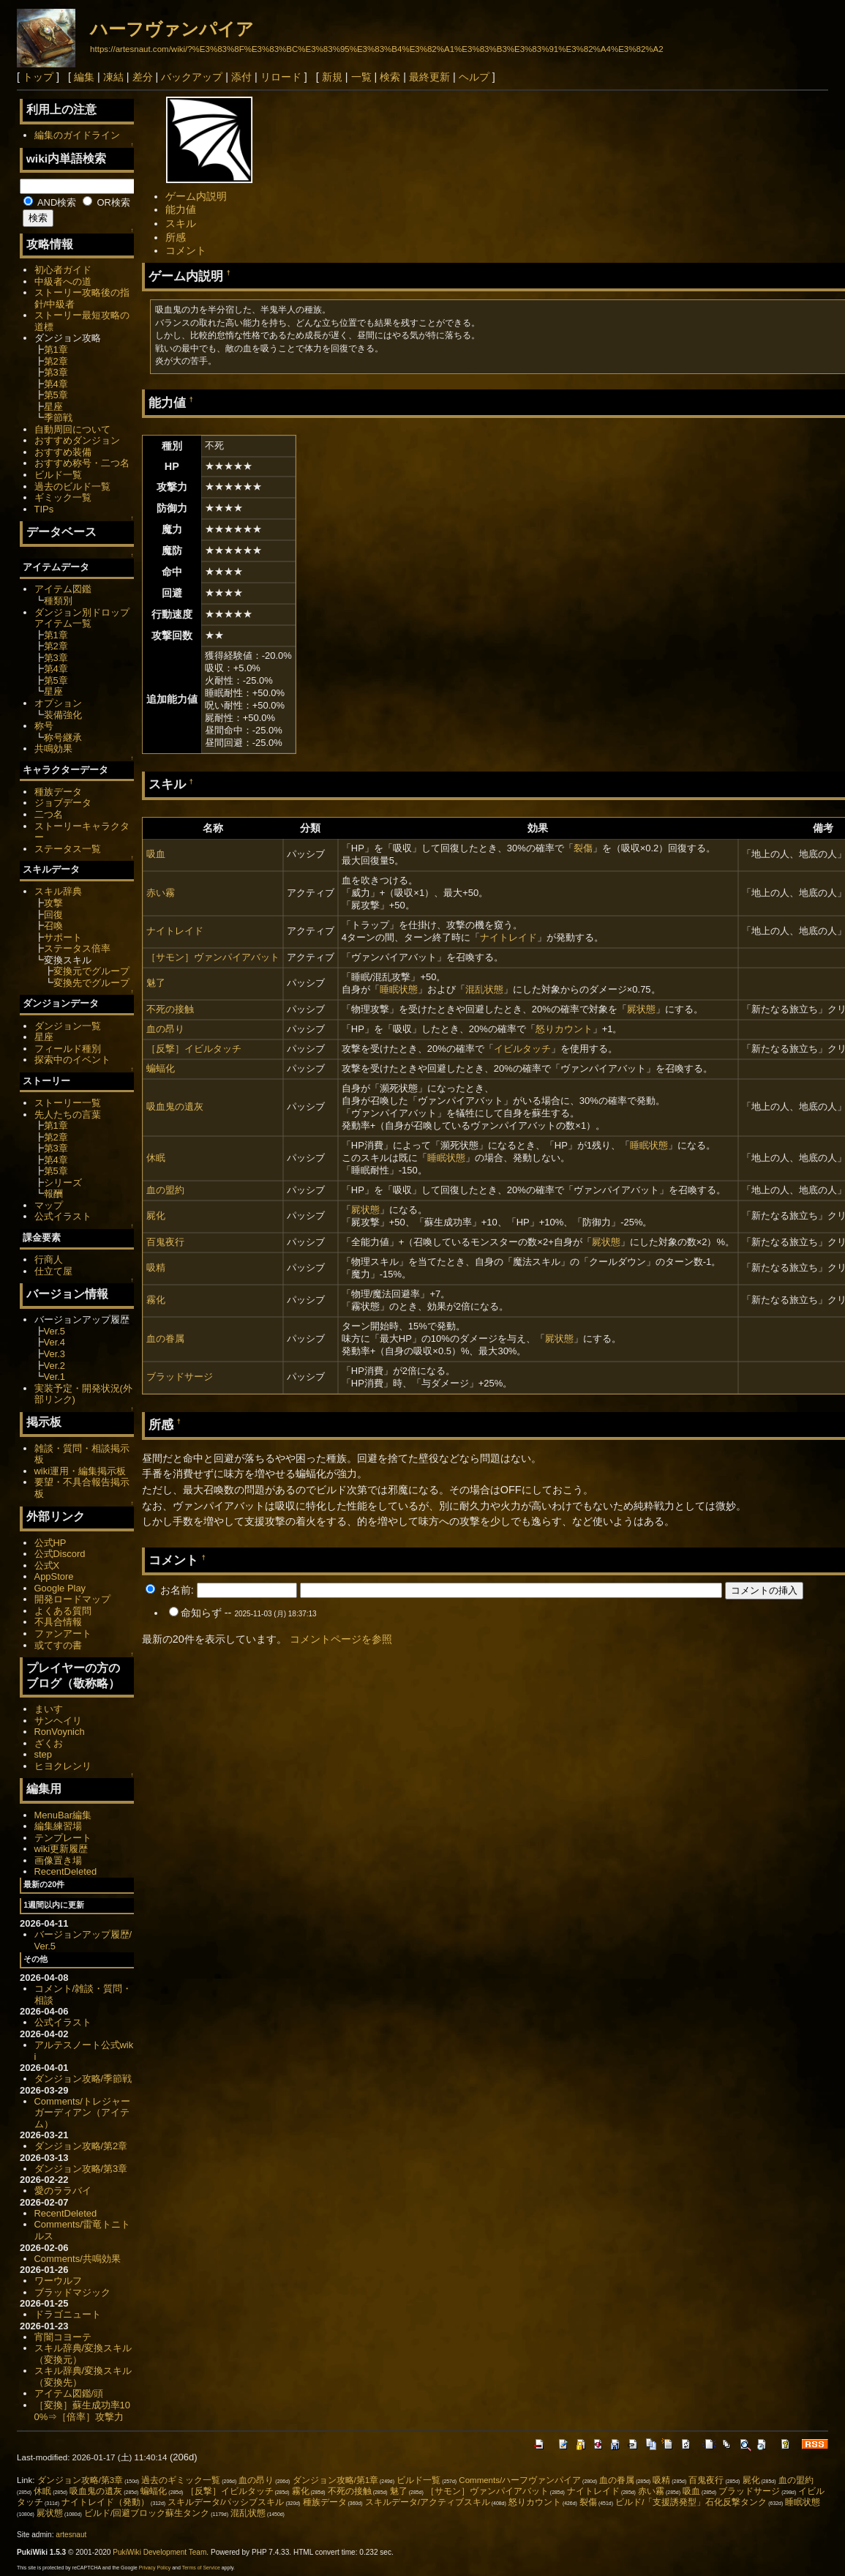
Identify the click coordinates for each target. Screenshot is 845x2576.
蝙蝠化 (160, 1068)
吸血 (155, 853)
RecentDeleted (65, 1871)
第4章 (56, 383)
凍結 (113, 77)
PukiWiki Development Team (159, 2552)
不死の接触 (170, 1009)
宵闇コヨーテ (62, 2337)
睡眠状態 (399, 989)
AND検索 (49, 202)
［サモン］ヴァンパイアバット (212, 957)
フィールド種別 (67, 1048)
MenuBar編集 (63, 1815)
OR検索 (106, 202)
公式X (47, 1565)
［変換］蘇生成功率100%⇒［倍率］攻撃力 (82, 2411)
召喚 (53, 925)
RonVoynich (59, 1731)
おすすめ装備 (62, 452)
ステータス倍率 (77, 948)
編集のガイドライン (77, 135)
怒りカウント (564, 1028)
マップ (48, 1205)
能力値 (180, 209)
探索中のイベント (72, 1059)
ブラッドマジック (72, 2292)
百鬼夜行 (165, 1241)
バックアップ (191, 77)
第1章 (56, 349)
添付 (241, 77)
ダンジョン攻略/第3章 (81, 2168)
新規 (332, 77)
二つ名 (48, 814)
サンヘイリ (58, 1720)
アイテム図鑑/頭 (69, 2393)
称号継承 (63, 737)
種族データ (58, 791)
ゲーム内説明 (196, 196)
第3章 (56, 372)
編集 (84, 77)
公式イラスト (62, 1216)
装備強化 (63, 714)
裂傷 (583, 848)
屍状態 (641, 1009)
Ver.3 (55, 1353)
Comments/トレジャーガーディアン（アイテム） (82, 2112)
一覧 (361, 77)
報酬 (53, 1193)
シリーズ (63, 1182)
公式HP (50, 1542)
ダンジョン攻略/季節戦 (83, 2078)
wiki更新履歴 (61, 1848)
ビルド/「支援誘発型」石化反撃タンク (691, 2502)
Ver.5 (55, 1331)
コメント (185, 250)
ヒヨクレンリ (62, 1766)
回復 (53, 914)
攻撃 (53, 902)
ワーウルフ (58, 2280)
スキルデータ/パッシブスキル (226, 2502)
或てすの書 (58, 1645)
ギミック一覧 (62, 497)
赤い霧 (160, 892)
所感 (175, 237)
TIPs (44, 509)
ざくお (48, 1743)
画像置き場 (58, 1860)
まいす (48, 1708)
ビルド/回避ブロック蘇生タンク (146, 2513)
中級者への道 (62, 281)
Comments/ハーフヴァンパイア (520, 2480)
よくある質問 (62, 1610)
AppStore (54, 1576)
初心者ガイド (62, 269)
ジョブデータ (62, 802)
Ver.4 (55, 1342)
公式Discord (60, 1553)
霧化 (155, 1299)
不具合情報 (58, 1621)
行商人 (48, 1259)
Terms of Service (201, 2567)
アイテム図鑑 (62, 588)
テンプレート (62, 1837)
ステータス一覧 (67, 848)
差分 (142, 77)
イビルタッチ (522, 1048)
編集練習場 (58, 1826)
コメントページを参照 (341, 1639)
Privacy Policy (155, 2567)
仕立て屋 (53, 1271)
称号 (43, 725)
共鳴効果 (53, 748)
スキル (180, 223)
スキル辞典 (58, 891)
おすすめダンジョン (77, 440)
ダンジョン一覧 (67, 1025)
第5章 (56, 394)
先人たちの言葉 (67, 1114)
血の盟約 (165, 1189)
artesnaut (71, 2535)
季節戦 (58, 417)
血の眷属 (165, 1338)
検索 (390, 77)
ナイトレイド (174, 930)
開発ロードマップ (72, 1599)
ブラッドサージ (179, 1376)
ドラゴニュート (67, 2314)
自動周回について (72, 429)
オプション (58, 703)
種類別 (58, 600)
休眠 (155, 1157)
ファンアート (62, 1633)
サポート (63, 937)
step (43, 1754)
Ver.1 (55, 1376)
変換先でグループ (91, 982)
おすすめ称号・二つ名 (81, 463)
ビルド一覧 (58, 474)
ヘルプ (474, 77)
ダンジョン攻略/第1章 (336, 2480)
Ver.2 (55, 1365)
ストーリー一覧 (67, 1102)
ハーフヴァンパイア (172, 29)
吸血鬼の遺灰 (174, 1106)
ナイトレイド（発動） (105, 2502)
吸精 (155, 1267)
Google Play (60, 1588)
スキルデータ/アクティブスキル (427, 2502)
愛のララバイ (62, 2190)
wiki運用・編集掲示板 (80, 1471)
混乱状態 (484, 989)
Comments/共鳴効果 (77, 2258)
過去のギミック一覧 (180, 2480)
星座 (53, 406)
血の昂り (165, 1028)
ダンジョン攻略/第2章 (81, 2145)
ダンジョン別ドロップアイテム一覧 (81, 618)
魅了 (155, 982)
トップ (38, 77)
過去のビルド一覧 (72, 486)
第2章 (56, 361)
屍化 (155, 1215)
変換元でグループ (91, 971)
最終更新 (429, 77)
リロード (280, 77)
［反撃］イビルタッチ (193, 1048)
